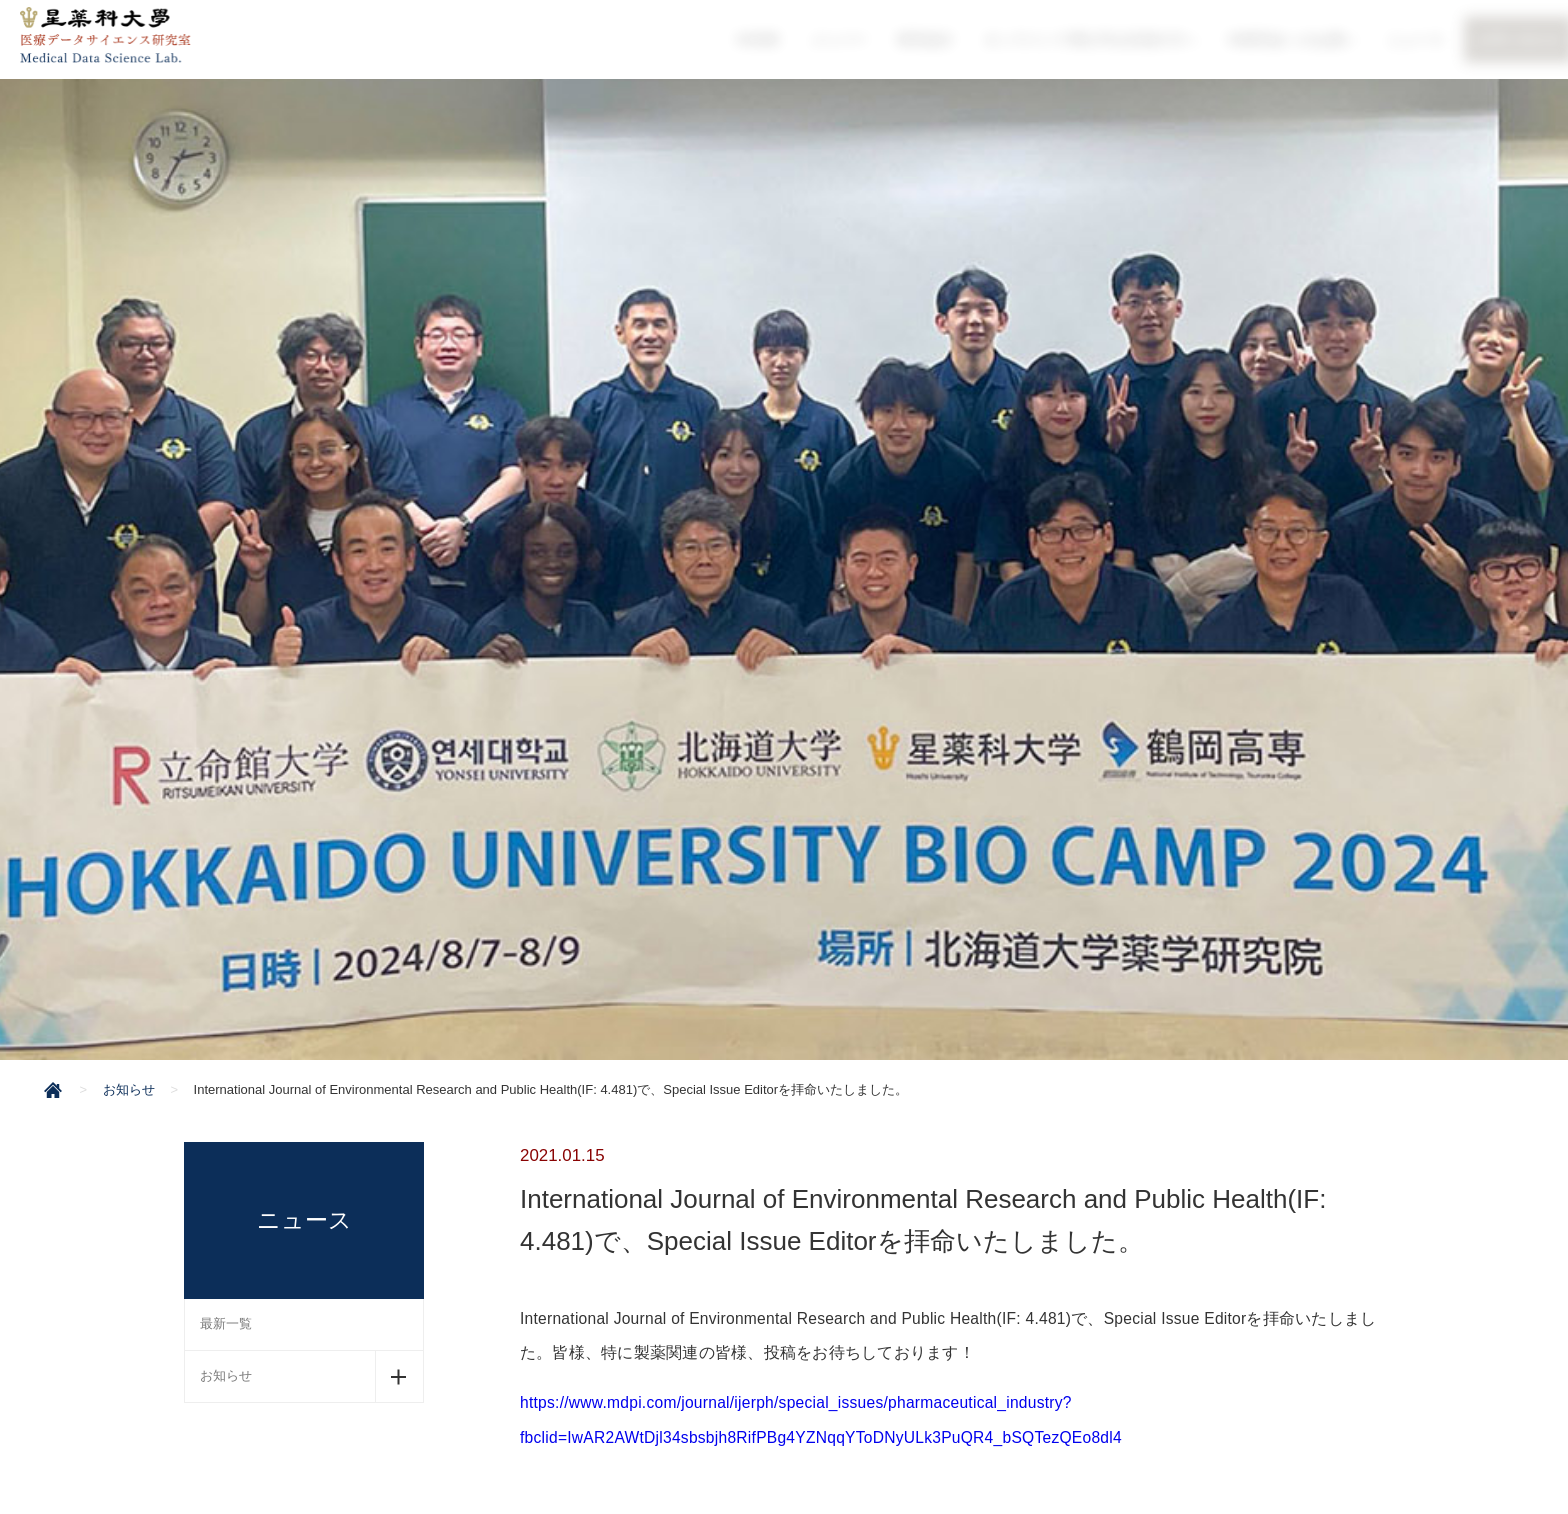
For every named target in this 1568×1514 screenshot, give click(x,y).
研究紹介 (929, 39)
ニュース (1412, 39)
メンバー (843, 39)
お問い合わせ (1514, 39)
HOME (763, 39)
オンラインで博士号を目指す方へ (1092, 39)
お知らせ (226, 1375)
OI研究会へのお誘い (1290, 39)
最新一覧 (226, 1323)
